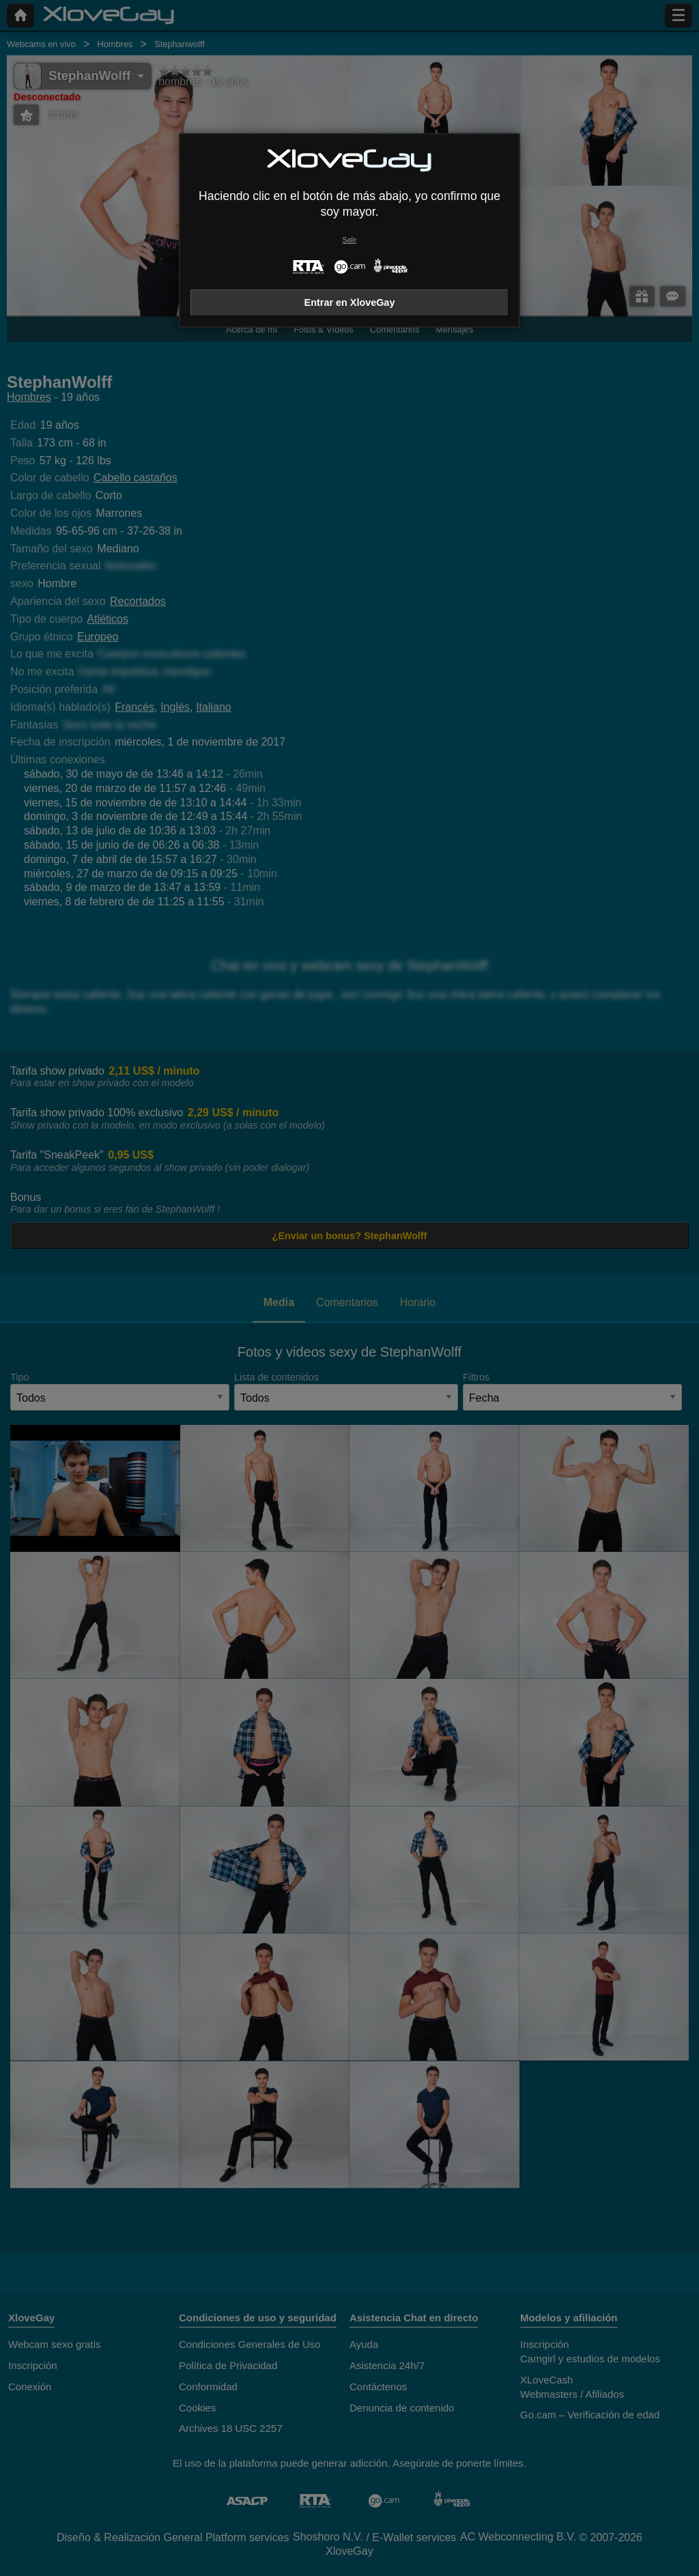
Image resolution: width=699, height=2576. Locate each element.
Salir (350, 240)
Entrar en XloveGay (349, 302)
